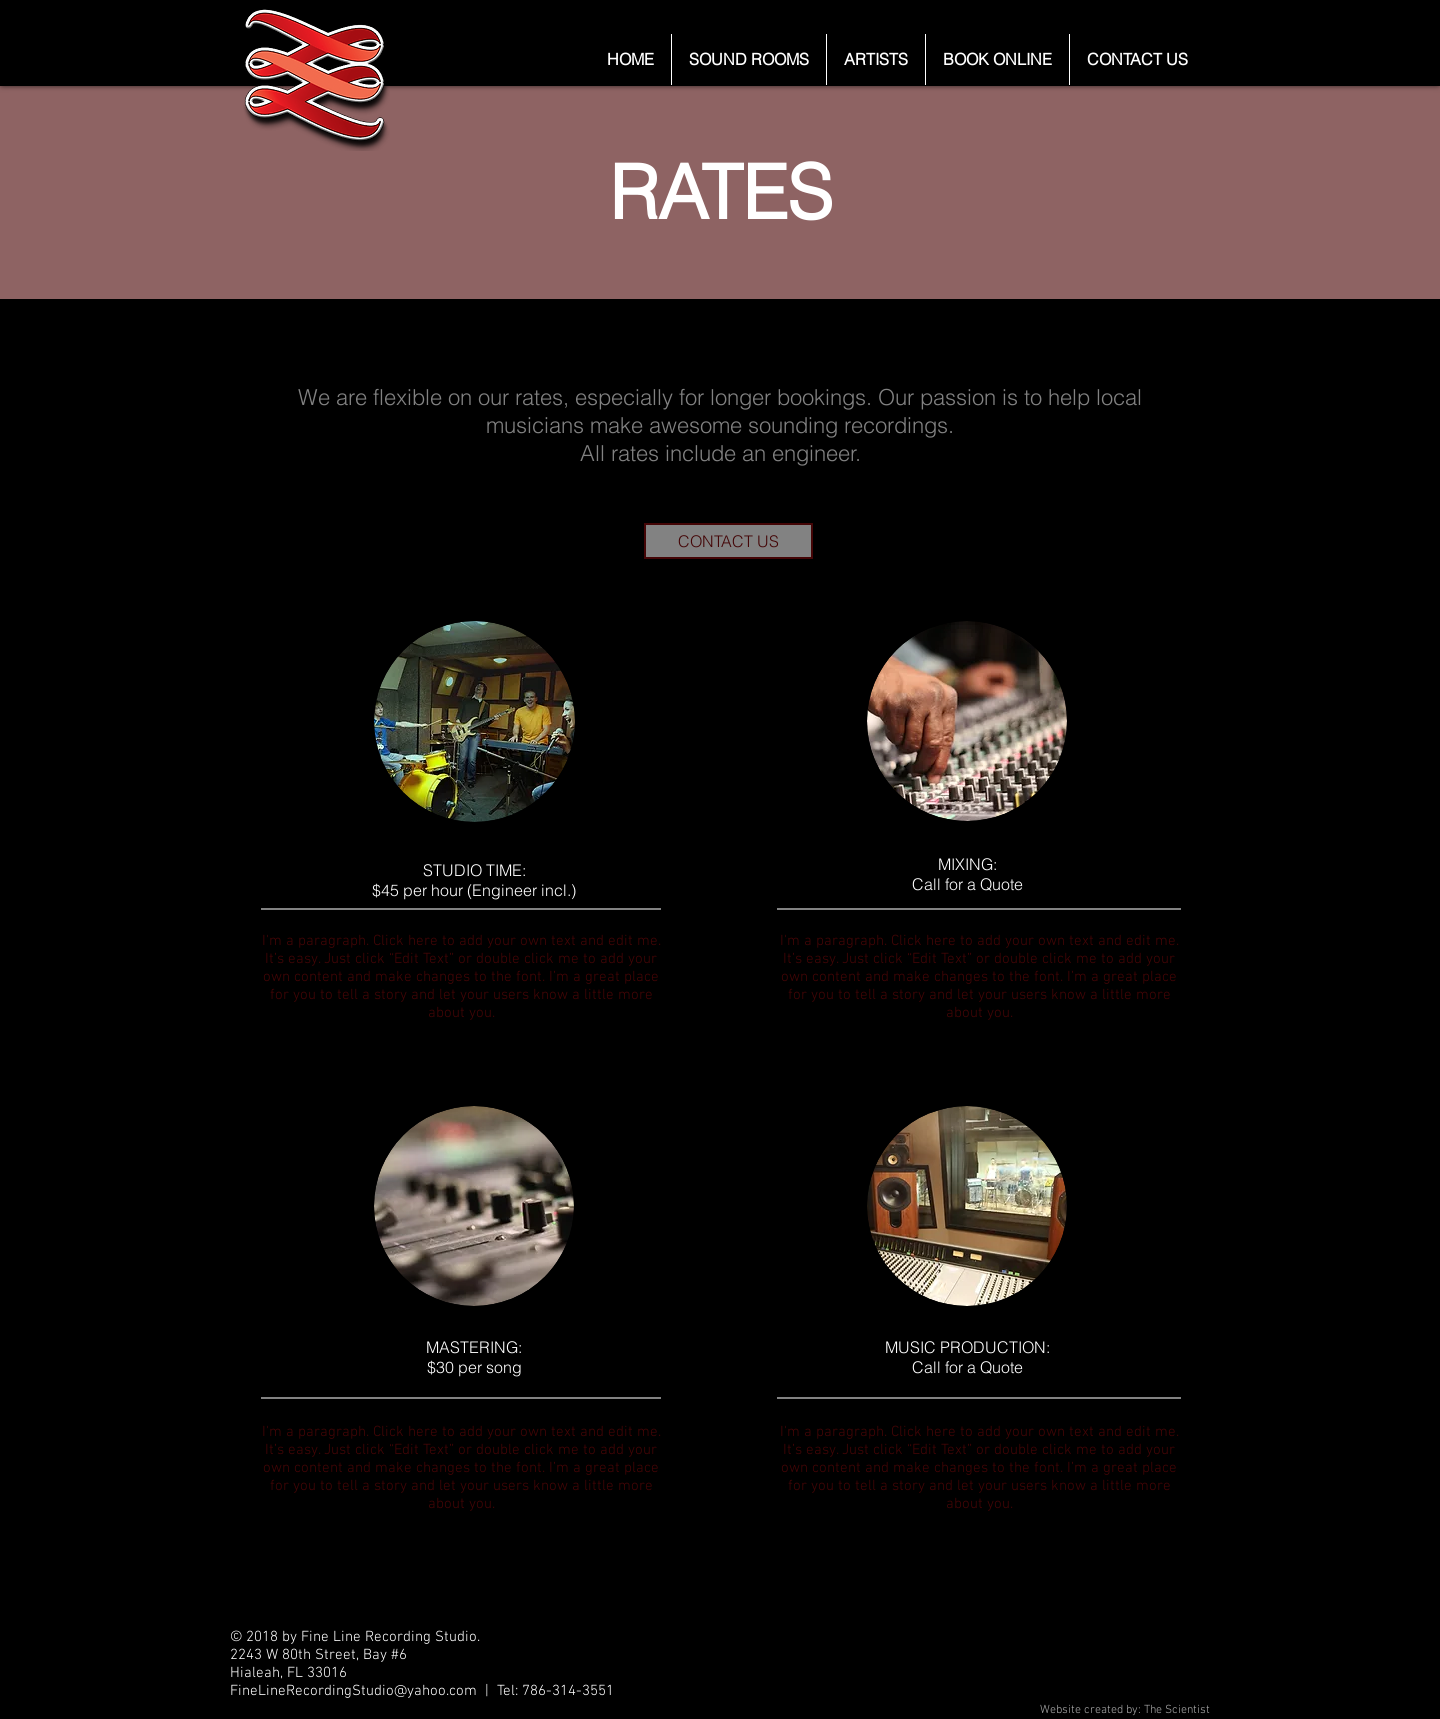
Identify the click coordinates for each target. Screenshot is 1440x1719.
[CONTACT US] (728, 541)
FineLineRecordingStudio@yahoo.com (353, 1691)
